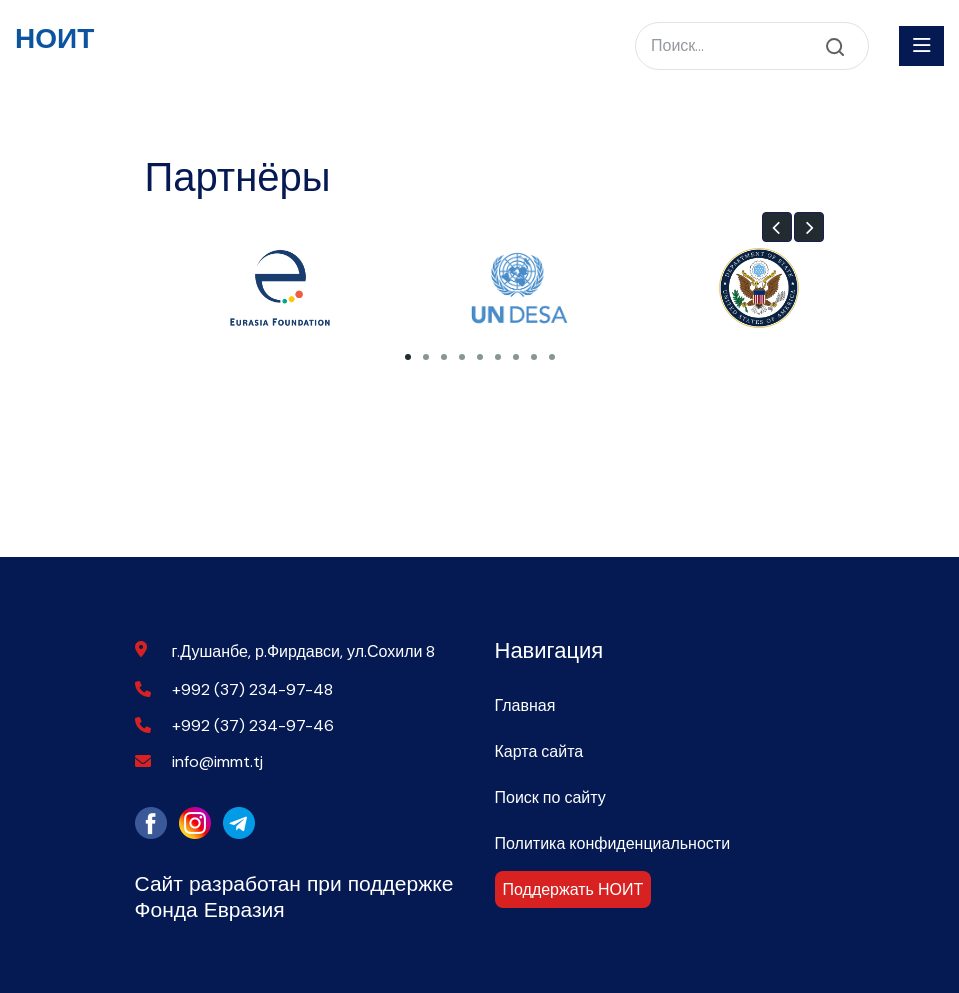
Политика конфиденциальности (613, 843)
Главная (525, 705)
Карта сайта (539, 751)
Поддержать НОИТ (573, 889)
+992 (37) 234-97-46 (253, 725)
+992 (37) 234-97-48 (252, 689)
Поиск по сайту (550, 797)
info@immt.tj (217, 761)
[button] (777, 227)
